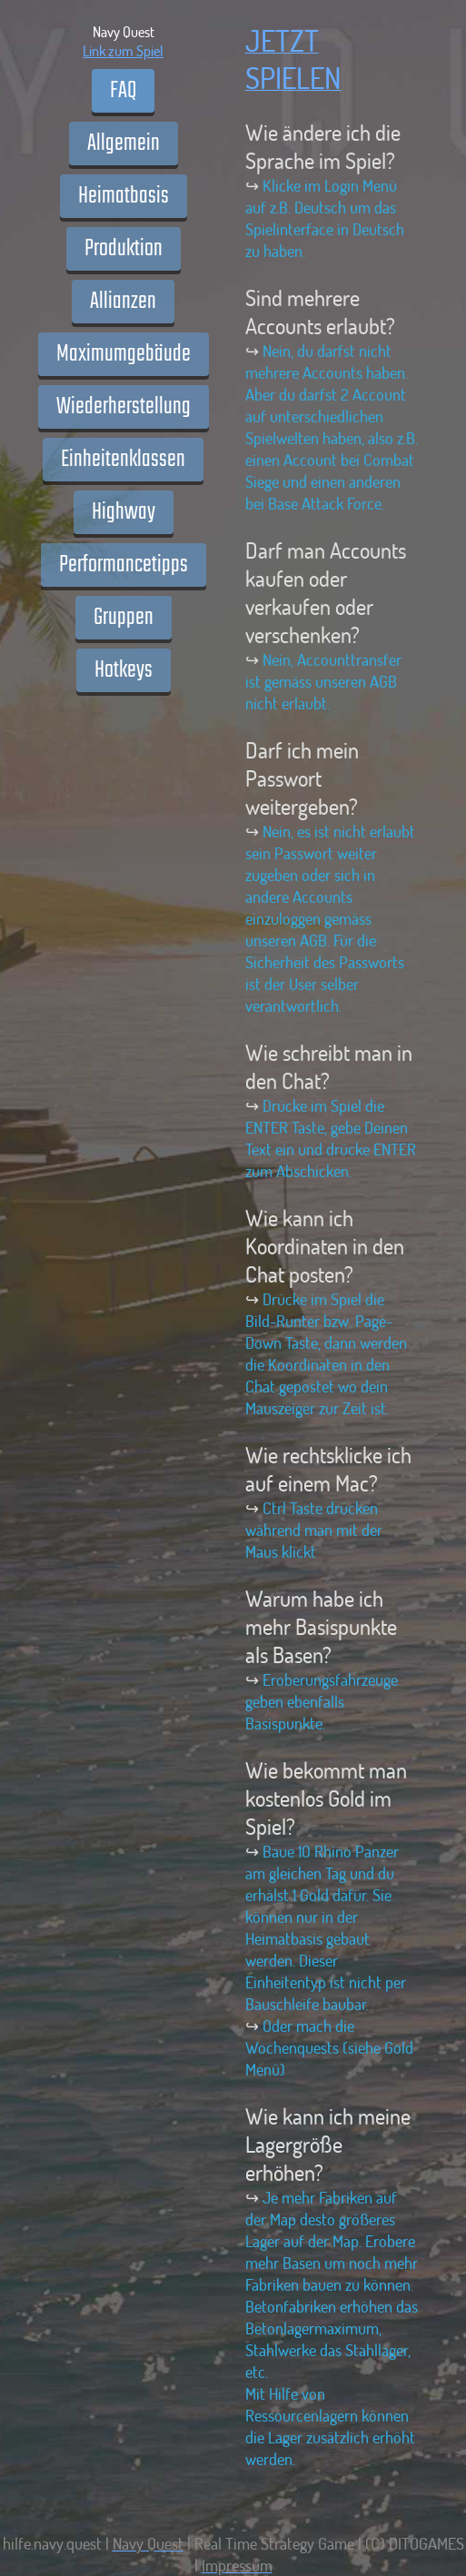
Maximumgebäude (123, 354)
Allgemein (123, 143)
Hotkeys (123, 670)
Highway (123, 512)
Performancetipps (123, 565)
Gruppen (124, 618)
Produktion (123, 249)
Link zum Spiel (123, 50)
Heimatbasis (123, 196)
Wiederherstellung (123, 407)
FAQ (123, 91)
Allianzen (123, 301)
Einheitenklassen (123, 460)
